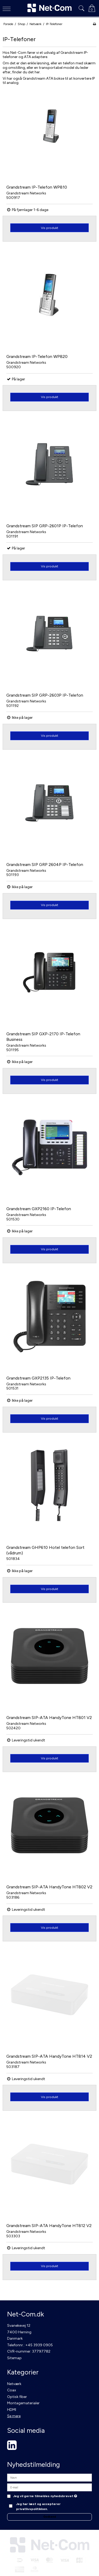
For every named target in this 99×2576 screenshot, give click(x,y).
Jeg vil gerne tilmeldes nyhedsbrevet (45, 2496)
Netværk (14, 2384)
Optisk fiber (17, 2397)
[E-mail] (49, 2487)
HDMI (11, 2409)
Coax (11, 2390)
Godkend (49, 2516)
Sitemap (14, 2358)
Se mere (14, 2416)
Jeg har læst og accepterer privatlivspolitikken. (38, 2506)
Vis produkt (49, 228)
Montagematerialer (23, 2403)
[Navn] (49, 2477)
